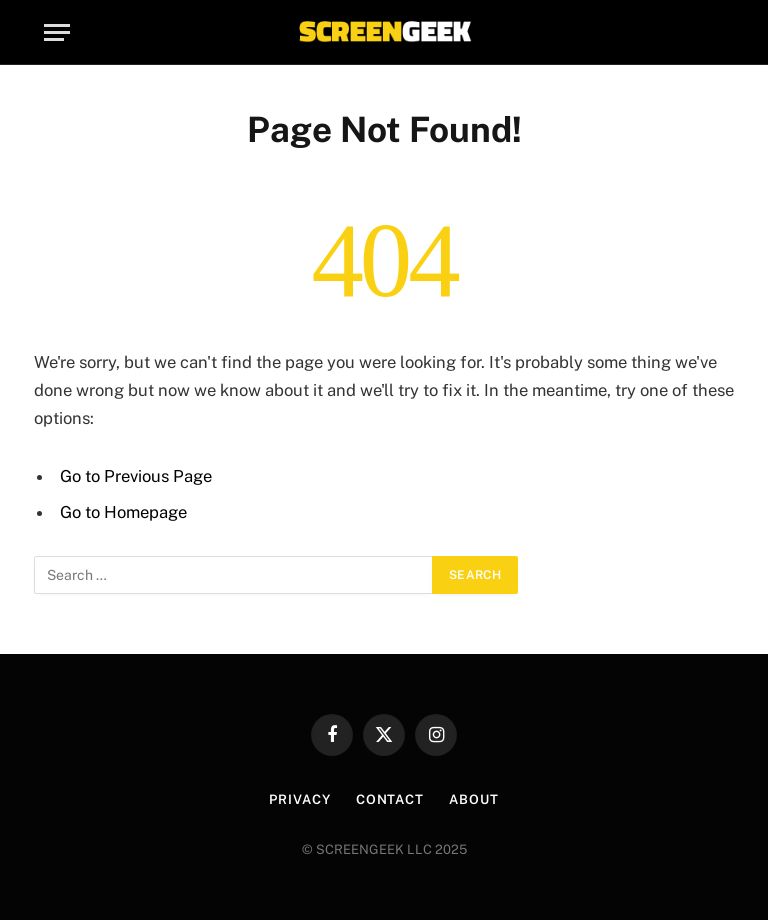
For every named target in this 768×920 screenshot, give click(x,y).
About (474, 799)
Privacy (299, 799)
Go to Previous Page (136, 476)
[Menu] (57, 32)
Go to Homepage (123, 512)
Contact (390, 799)
